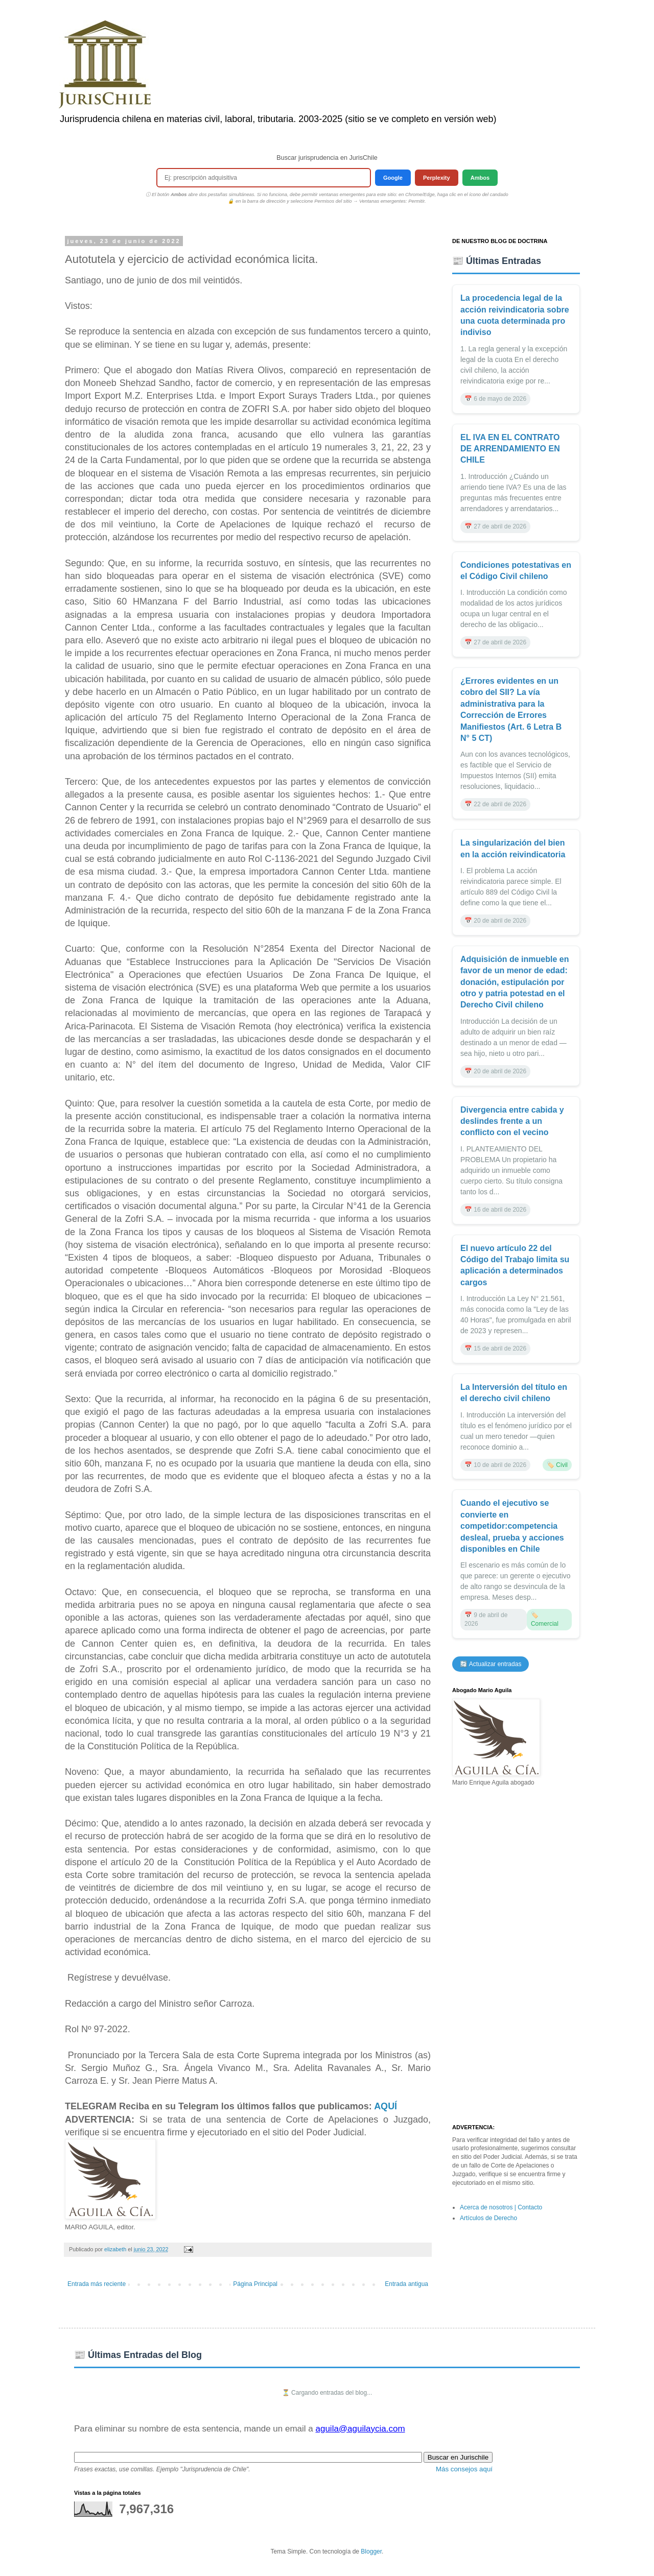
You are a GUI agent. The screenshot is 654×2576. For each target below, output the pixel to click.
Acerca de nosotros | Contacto (501, 2207)
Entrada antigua (406, 2284)
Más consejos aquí (464, 2469)
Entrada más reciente (96, 2284)
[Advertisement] (516, 1955)
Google (393, 178)
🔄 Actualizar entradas (490, 1664)
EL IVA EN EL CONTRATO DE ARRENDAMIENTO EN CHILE (510, 449)
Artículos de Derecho (488, 2218)
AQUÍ (385, 2106)
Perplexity (436, 178)
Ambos (480, 178)
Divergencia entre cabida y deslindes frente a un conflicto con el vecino (512, 1121)
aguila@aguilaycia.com (360, 2429)
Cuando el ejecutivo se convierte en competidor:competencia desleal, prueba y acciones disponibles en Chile (512, 1526)
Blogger (371, 2551)
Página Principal (255, 2284)
